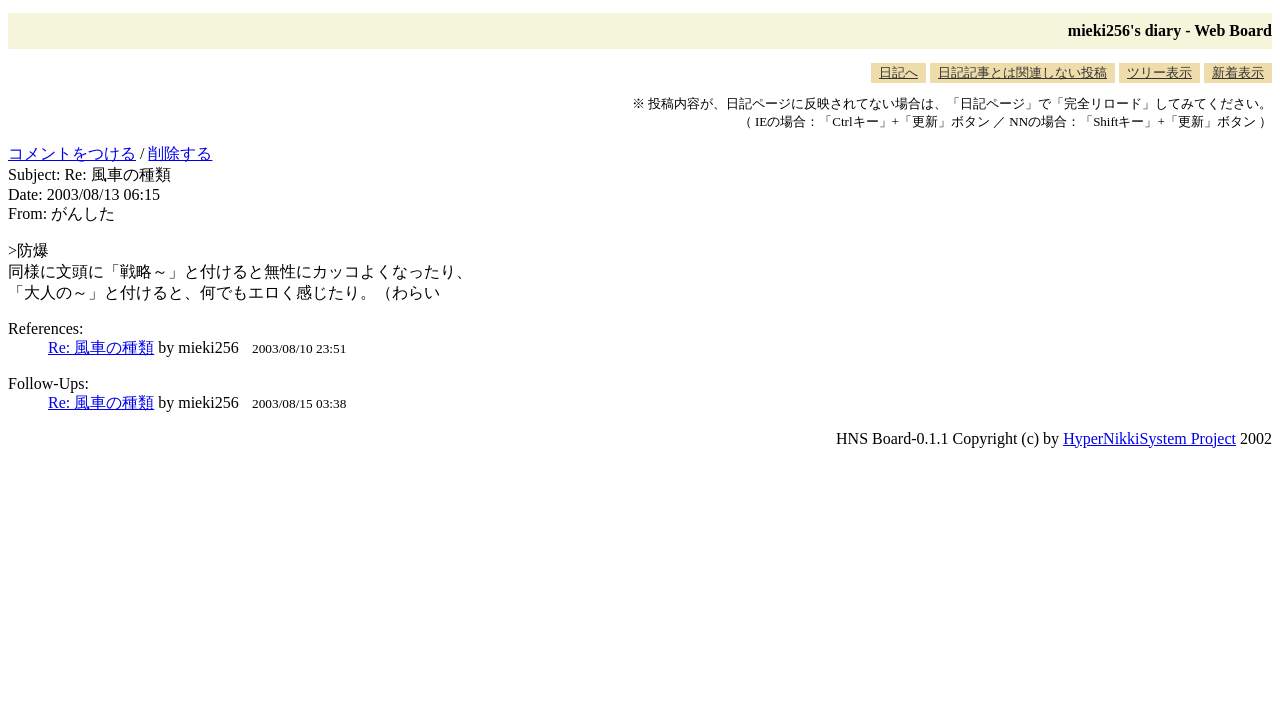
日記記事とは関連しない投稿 (1022, 72)
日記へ (898, 72)
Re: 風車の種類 (101, 347)
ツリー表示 (1159, 72)
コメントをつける (72, 153)
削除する (180, 153)
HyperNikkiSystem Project (1149, 438)
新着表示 (1238, 72)
